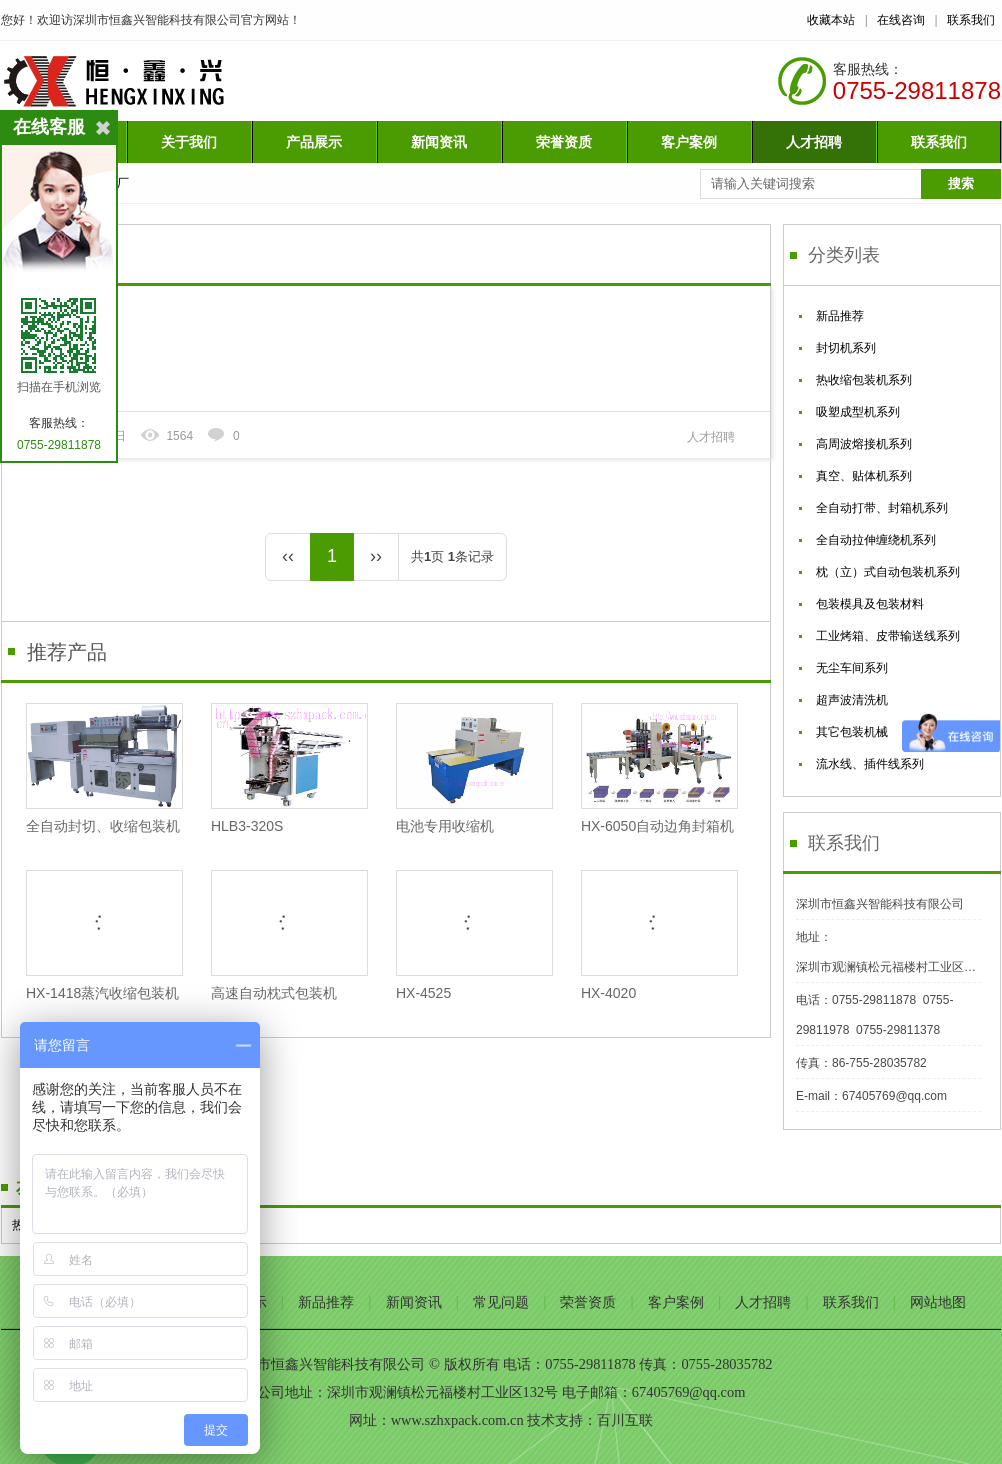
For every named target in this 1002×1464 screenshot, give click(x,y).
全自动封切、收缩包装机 (103, 768)
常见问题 (501, 1302)
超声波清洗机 (852, 700)
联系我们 (971, 20)
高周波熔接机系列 (864, 444)
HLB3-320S (288, 768)
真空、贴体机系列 (864, 476)
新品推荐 (840, 316)
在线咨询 (901, 20)
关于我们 (189, 142)
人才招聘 (814, 142)
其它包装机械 (852, 732)
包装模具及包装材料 (870, 604)
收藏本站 (831, 20)
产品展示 (314, 142)
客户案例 (689, 142)
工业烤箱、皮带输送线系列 (888, 636)
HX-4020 (658, 935)
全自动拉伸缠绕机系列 (876, 540)
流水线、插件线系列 (870, 764)
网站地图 (938, 1302)
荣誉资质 (564, 142)
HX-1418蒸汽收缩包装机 (103, 935)
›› (376, 556)
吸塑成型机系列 (858, 412)
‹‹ (288, 556)
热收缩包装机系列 (864, 380)
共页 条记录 (452, 556)
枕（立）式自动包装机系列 (888, 572)
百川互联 (625, 1420)
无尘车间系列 (852, 668)
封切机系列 (846, 348)
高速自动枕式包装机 (288, 935)
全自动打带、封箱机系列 (882, 508)
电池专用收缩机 (473, 768)
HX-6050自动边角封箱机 (658, 768)
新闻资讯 (439, 142)
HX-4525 (473, 935)
